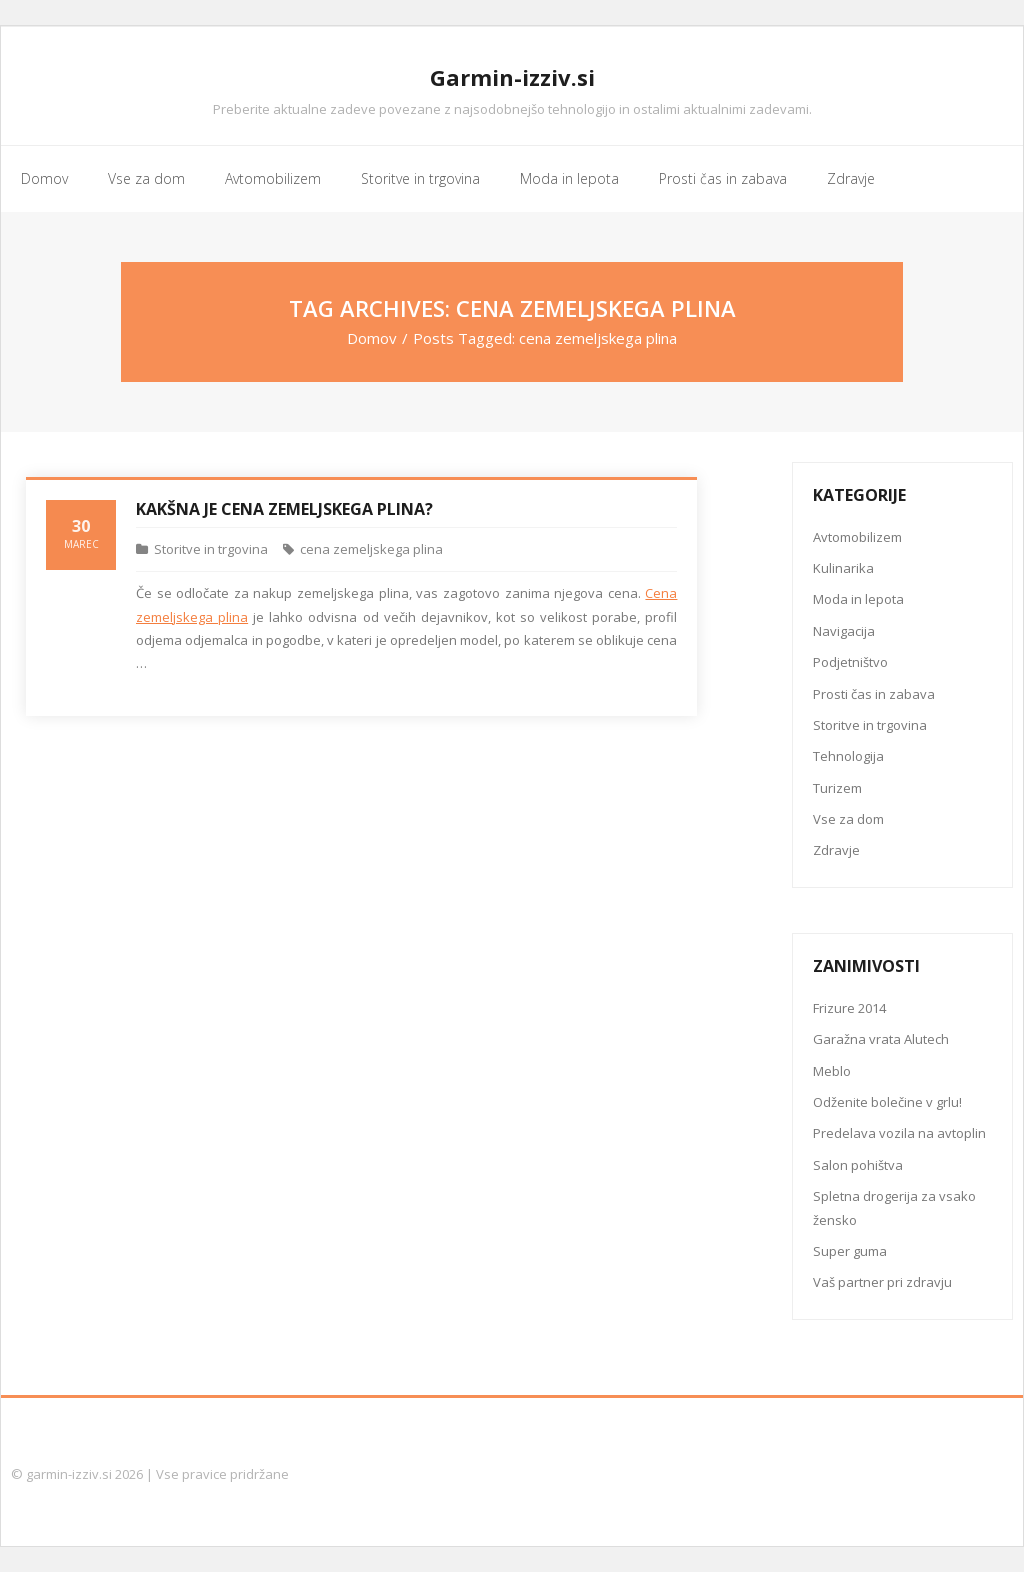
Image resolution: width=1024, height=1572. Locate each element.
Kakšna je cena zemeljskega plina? (284, 509)
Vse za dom (848, 819)
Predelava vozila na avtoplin (899, 1133)
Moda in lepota (858, 599)
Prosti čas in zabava (874, 694)
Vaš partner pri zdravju (882, 1282)
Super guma (850, 1251)
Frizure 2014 (849, 1008)
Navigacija (844, 631)
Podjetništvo (850, 662)
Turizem (837, 788)
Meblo (832, 1071)
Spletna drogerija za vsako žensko (894, 1207)
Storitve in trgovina (211, 549)
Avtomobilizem (857, 537)
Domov (372, 338)
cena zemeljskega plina (371, 549)
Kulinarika (843, 568)
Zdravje (836, 850)
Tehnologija (848, 756)
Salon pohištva (858, 1165)
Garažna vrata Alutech (881, 1039)
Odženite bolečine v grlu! (887, 1102)
